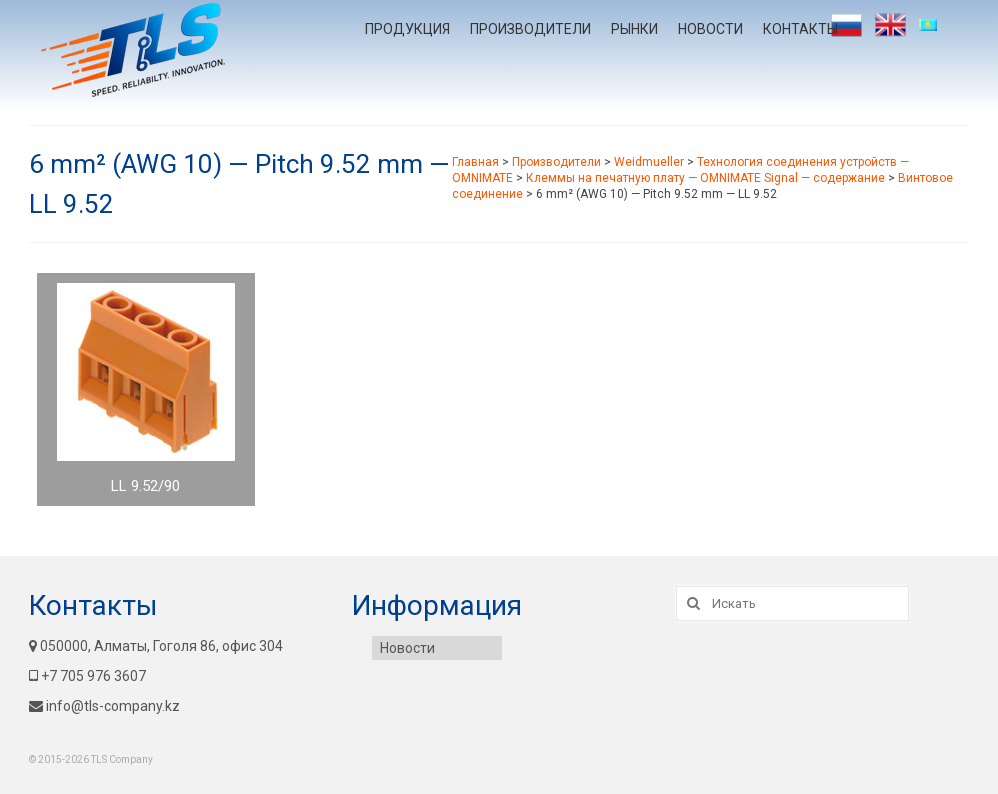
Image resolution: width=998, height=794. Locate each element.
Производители (530, 29)
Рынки (634, 29)
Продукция (407, 29)
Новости (710, 29)
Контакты (800, 29)
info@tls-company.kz (104, 706)
